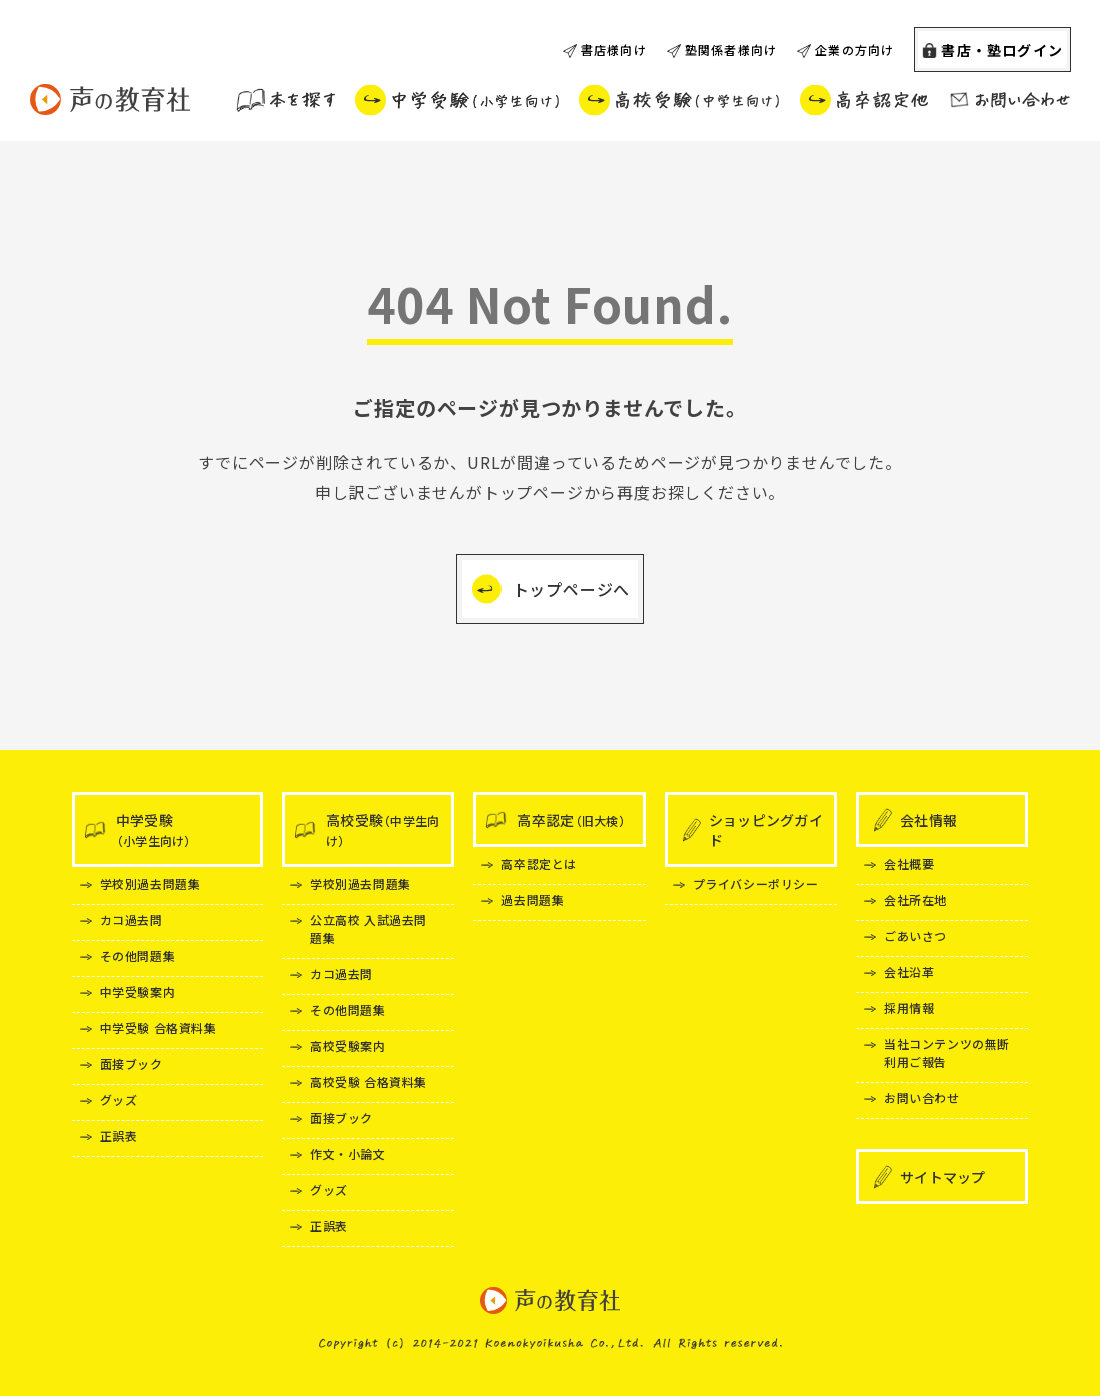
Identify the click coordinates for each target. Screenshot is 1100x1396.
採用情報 (909, 1007)
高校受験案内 (348, 1045)
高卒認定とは (539, 863)
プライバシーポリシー (756, 883)
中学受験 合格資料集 (158, 1027)
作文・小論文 (348, 1153)
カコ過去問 (131, 919)
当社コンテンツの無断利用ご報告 (947, 1052)
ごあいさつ (915, 935)
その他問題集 (138, 955)
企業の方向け (854, 49)
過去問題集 (532, 899)
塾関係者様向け (731, 49)
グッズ (119, 1099)
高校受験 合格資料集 (368, 1081)
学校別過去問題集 (150, 883)
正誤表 (119, 1135)
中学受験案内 (138, 991)
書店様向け (614, 49)
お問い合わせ (922, 1097)
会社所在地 (915, 899)
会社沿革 (909, 971)
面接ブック (131, 1063)
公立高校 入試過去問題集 (368, 928)
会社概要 (909, 863)
